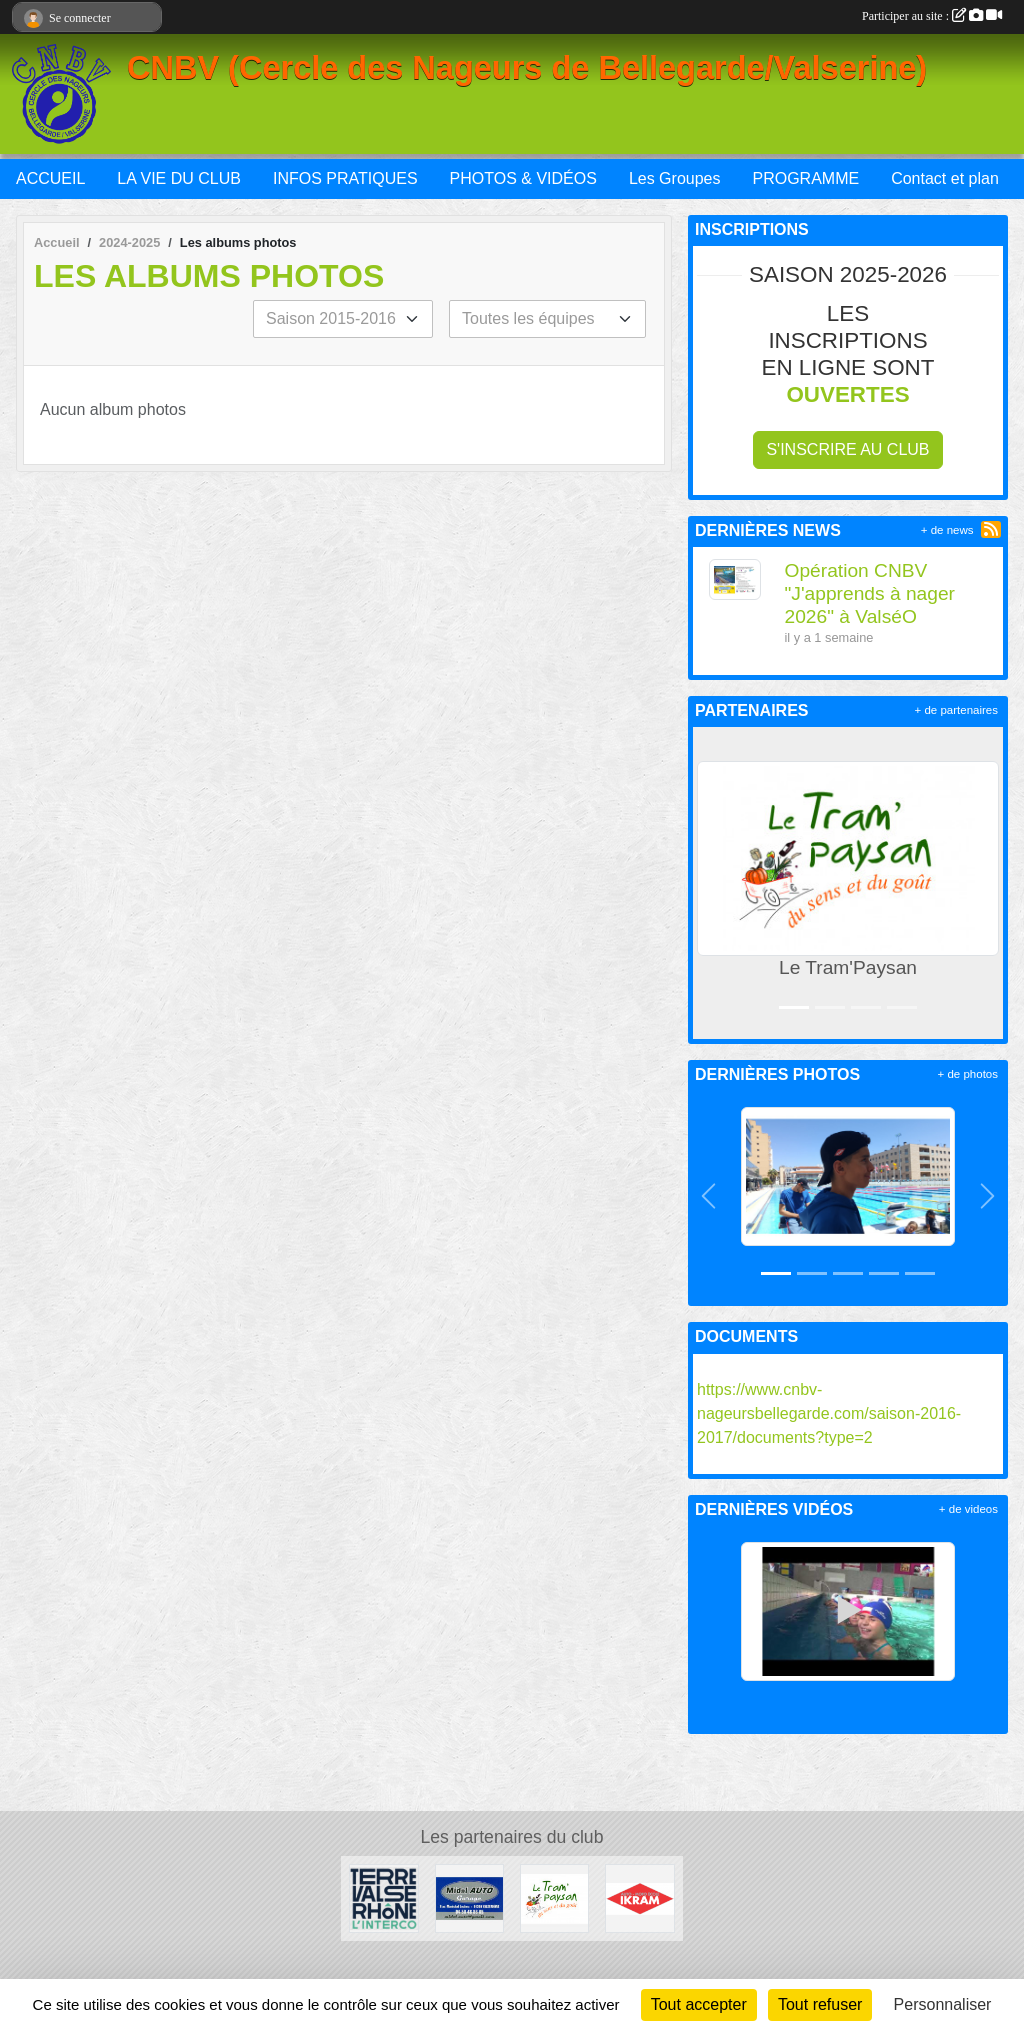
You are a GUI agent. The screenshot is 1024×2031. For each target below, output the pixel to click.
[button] (712, 883)
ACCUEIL (50, 178)
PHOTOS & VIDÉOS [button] (523, 178)
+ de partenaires (956, 710)
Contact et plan (945, 178)
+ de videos (968, 1509)
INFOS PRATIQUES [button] (345, 178)
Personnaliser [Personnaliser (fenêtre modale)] (943, 2004)
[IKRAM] (639, 1897)
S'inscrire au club (847, 449)
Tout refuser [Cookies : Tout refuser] (820, 2004)
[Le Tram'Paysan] (554, 1897)
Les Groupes (675, 178)
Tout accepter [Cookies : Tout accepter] (699, 2004)
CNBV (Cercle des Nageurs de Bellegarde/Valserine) (527, 68)
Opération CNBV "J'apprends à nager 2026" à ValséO (870, 593)
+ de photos (968, 1074)
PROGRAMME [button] (805, 178)
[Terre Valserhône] (383, 1897)
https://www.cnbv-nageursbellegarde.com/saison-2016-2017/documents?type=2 (829, 1413)
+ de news (947, 530)
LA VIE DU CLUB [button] (179, 178)
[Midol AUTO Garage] (469, 1897)
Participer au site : (932, 16)
